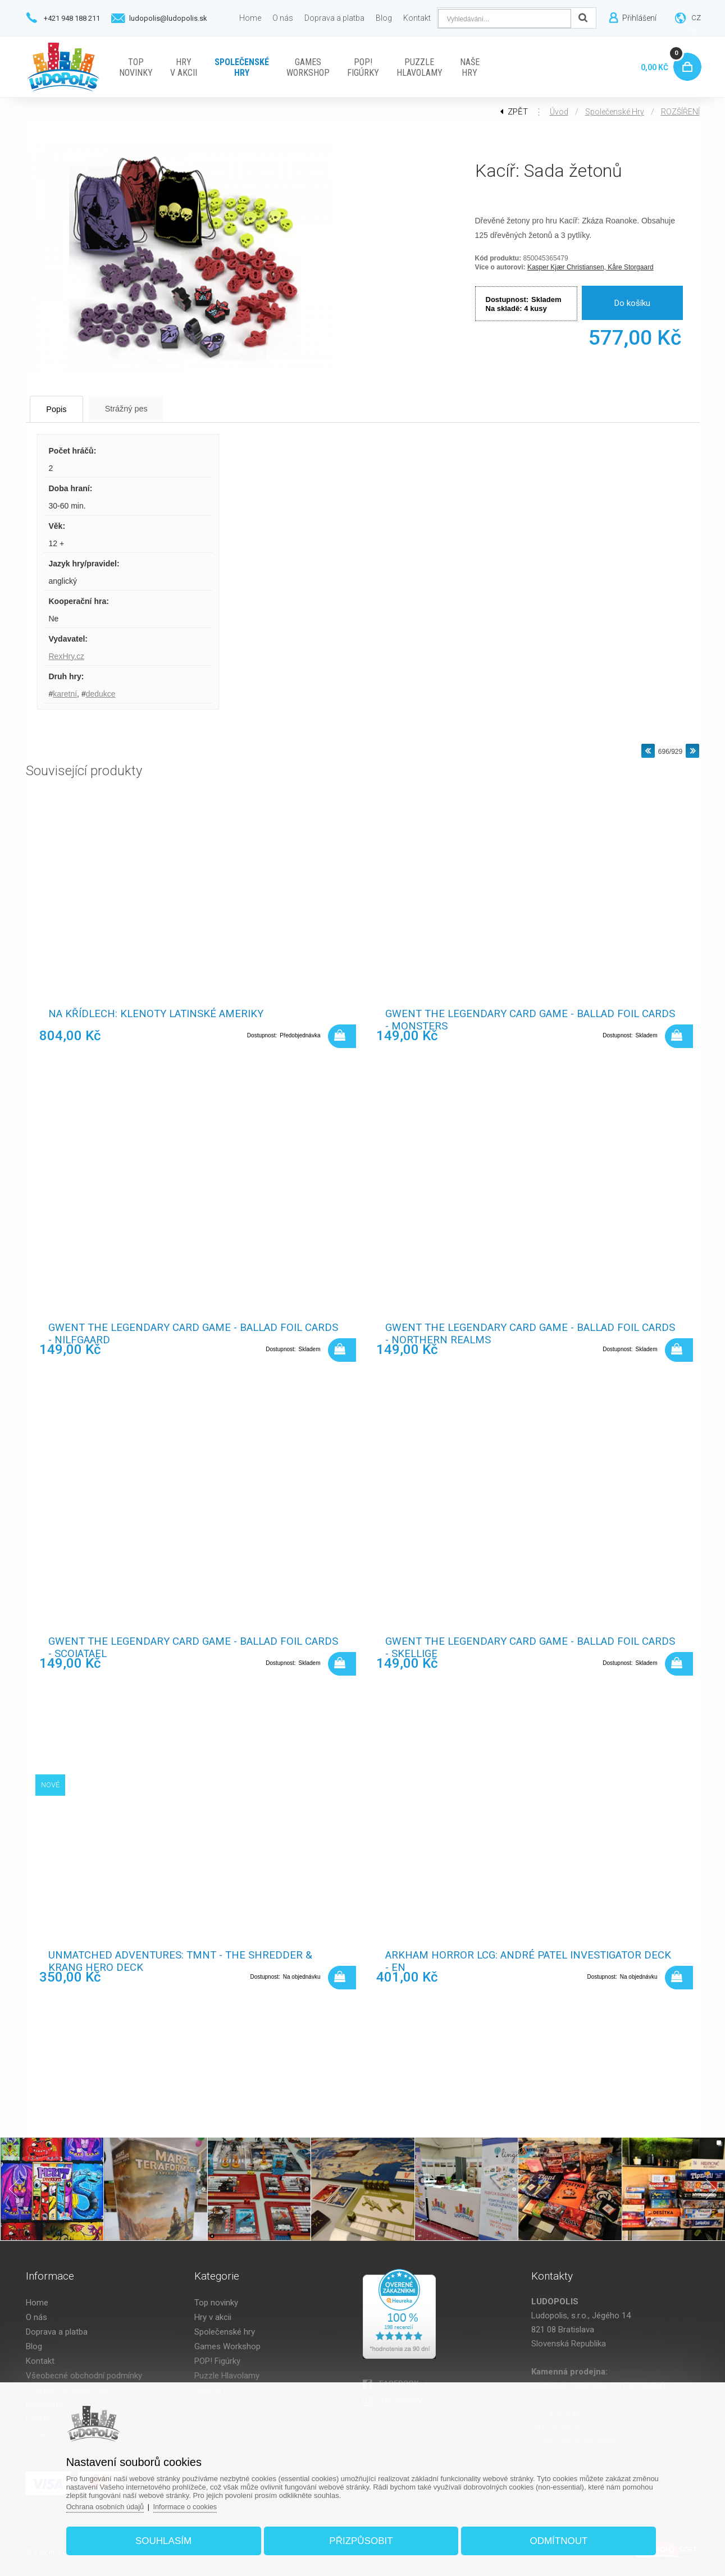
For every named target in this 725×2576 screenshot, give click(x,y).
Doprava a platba (57, 2332)
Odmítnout (554, 2538)
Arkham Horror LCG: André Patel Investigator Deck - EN (516, 1962)
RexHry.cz (67, 656)
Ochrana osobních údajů (112, 2504)
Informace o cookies (193, 2504)
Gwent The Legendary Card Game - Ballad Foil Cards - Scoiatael (179, 1648)
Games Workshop (227, 2346)
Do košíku (632, 303)
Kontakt (40, 2361)
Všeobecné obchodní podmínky (84, 2376)
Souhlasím (168, 2538)
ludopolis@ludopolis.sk (168, 18)
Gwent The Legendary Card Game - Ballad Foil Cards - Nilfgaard (179, 1334)
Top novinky (216, 2303)
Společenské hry (614, 111)
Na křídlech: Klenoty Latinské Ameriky (158, 1014)
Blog (34, 2346)
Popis (62, 409)
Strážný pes (140, 408)
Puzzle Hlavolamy (226, 2376)
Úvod (559, 111)
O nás (36, 2317)
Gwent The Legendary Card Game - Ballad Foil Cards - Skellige (516, 1648)
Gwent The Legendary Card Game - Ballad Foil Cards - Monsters (516, 1020)
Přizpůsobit (361, 2538)
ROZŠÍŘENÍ (680, 111)
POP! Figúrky (217, 2361)
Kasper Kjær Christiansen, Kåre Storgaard (590, 267)
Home (37, 2303)
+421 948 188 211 (72, 18)
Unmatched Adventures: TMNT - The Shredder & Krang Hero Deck (182, 1962)
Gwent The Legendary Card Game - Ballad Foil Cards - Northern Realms (516, 1334)
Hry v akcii (212, 2317)
